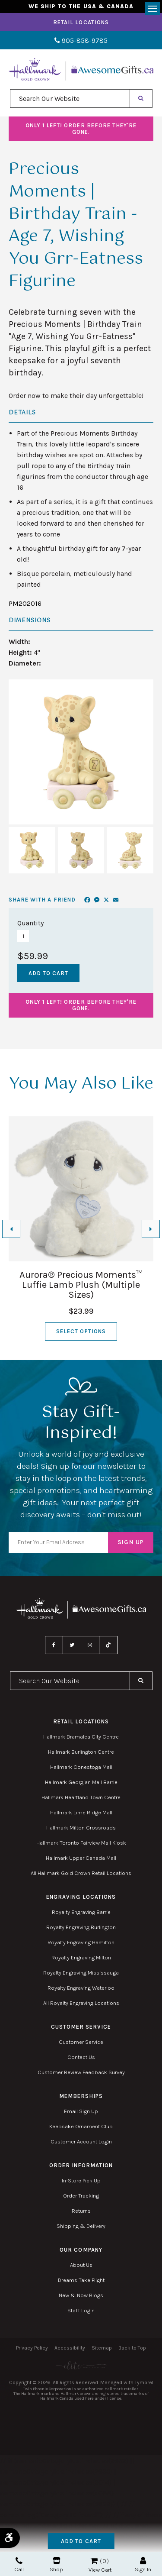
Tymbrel (144, 2382)
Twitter (72, 1645)
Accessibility (69, 2348)
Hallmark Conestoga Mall (81, 1767)
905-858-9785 (81, 40)
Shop (56, 2565)
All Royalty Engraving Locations (81, 2003)
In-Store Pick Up (81, 2180)
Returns (81, 2211)
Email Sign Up (81, 2111)
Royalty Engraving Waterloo (81, 1988)
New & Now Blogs (81, 2295)
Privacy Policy (32, 2348)
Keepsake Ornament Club (81, 2126)
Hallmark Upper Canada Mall (81, 1858)
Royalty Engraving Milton (81, 1957)
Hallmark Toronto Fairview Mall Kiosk (81, 1842)
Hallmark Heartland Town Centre (81, 1797)
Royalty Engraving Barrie (81, 1912)
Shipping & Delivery (81, 2226)
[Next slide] (151, 1229)
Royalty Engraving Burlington (81, 1927)
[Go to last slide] (11, 1229)
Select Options (81, 1331)
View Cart (100, 2570)
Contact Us (81, 2057)
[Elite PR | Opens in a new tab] (81, 2365)
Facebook (54, 1645)
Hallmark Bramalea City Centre (81, 1736)
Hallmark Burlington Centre (81, 1752)
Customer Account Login (81, 2141)
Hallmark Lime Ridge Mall (81, 1812)
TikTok (108, 1645)
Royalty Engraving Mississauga (81, 1972)
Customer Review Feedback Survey (81, 2072)
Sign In (143, 2565)
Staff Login (81, 2310)
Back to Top (132, 2348)
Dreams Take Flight (81, 2280)
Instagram (90, 1645)
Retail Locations (81, 22)
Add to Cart (81, 2541)
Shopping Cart (94, 2561)
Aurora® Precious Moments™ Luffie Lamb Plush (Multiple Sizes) (81, 1284)
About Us (81, 2265)
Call (18, 2565)
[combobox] (70, 98)
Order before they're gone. (81, 128)
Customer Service (81, 2042)
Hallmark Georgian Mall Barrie (81, 1782)
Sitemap (102, 2348)
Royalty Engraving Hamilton (81, 1942)
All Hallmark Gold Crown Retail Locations (81, 1873)
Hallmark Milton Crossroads (81, 1827)
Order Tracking (81, 2195)
